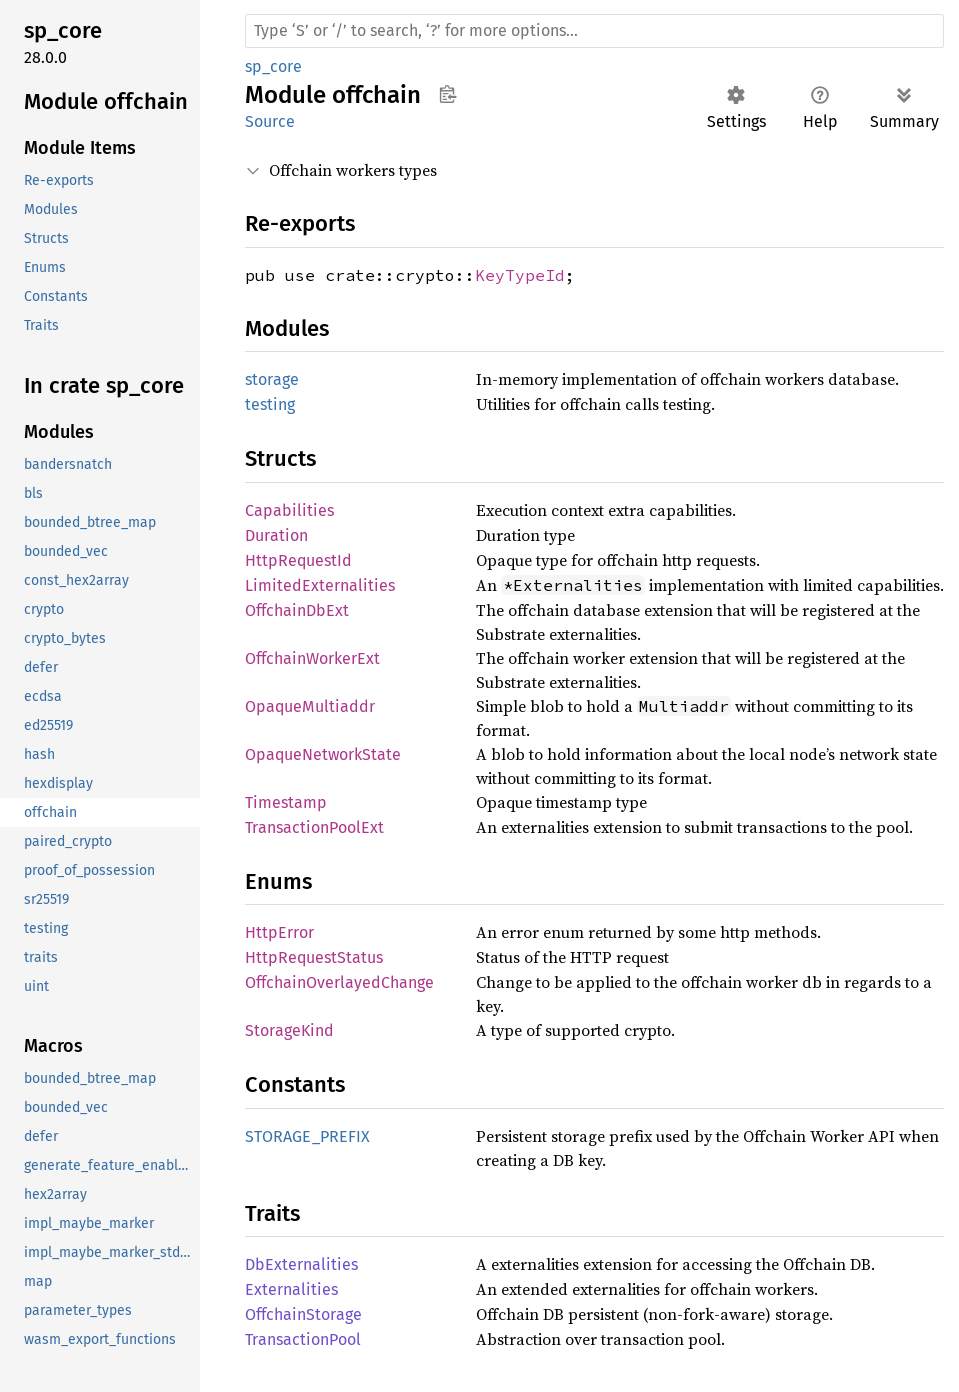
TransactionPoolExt (314, 827)
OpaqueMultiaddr (310, 706)
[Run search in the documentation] (594, 31)
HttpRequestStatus (314, 957)
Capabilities (289, 510)
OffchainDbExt (297, 610)
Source (270, 121)
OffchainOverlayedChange (339, 982)
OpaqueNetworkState (323, 754)
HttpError (279, 932)
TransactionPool (303, 1339)
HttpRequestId (298, 560)
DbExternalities (301, 1264)
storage (272, 379)
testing (270, 404)
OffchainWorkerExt (312, 658)
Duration (276, 535)
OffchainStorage (303, 1314)
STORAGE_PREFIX (307, 1136)
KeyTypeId (520, 275)
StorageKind (289, 1030)
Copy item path (447, 94)
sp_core (273, 66)
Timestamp (286, 802)
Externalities (291, 1289)
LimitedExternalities (320, 585)
